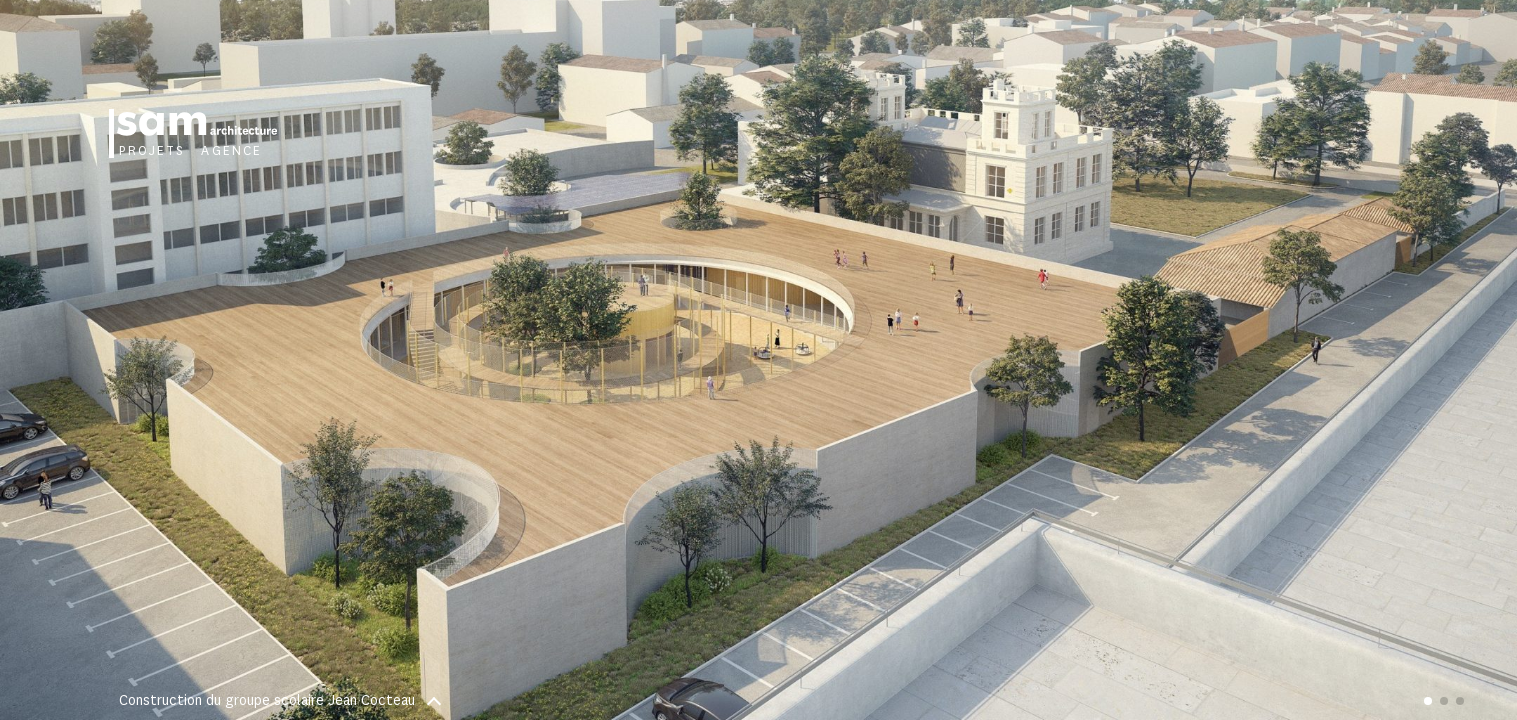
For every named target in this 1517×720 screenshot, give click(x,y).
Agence (231, 151)
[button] (1138, 360)
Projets (152, 151)
